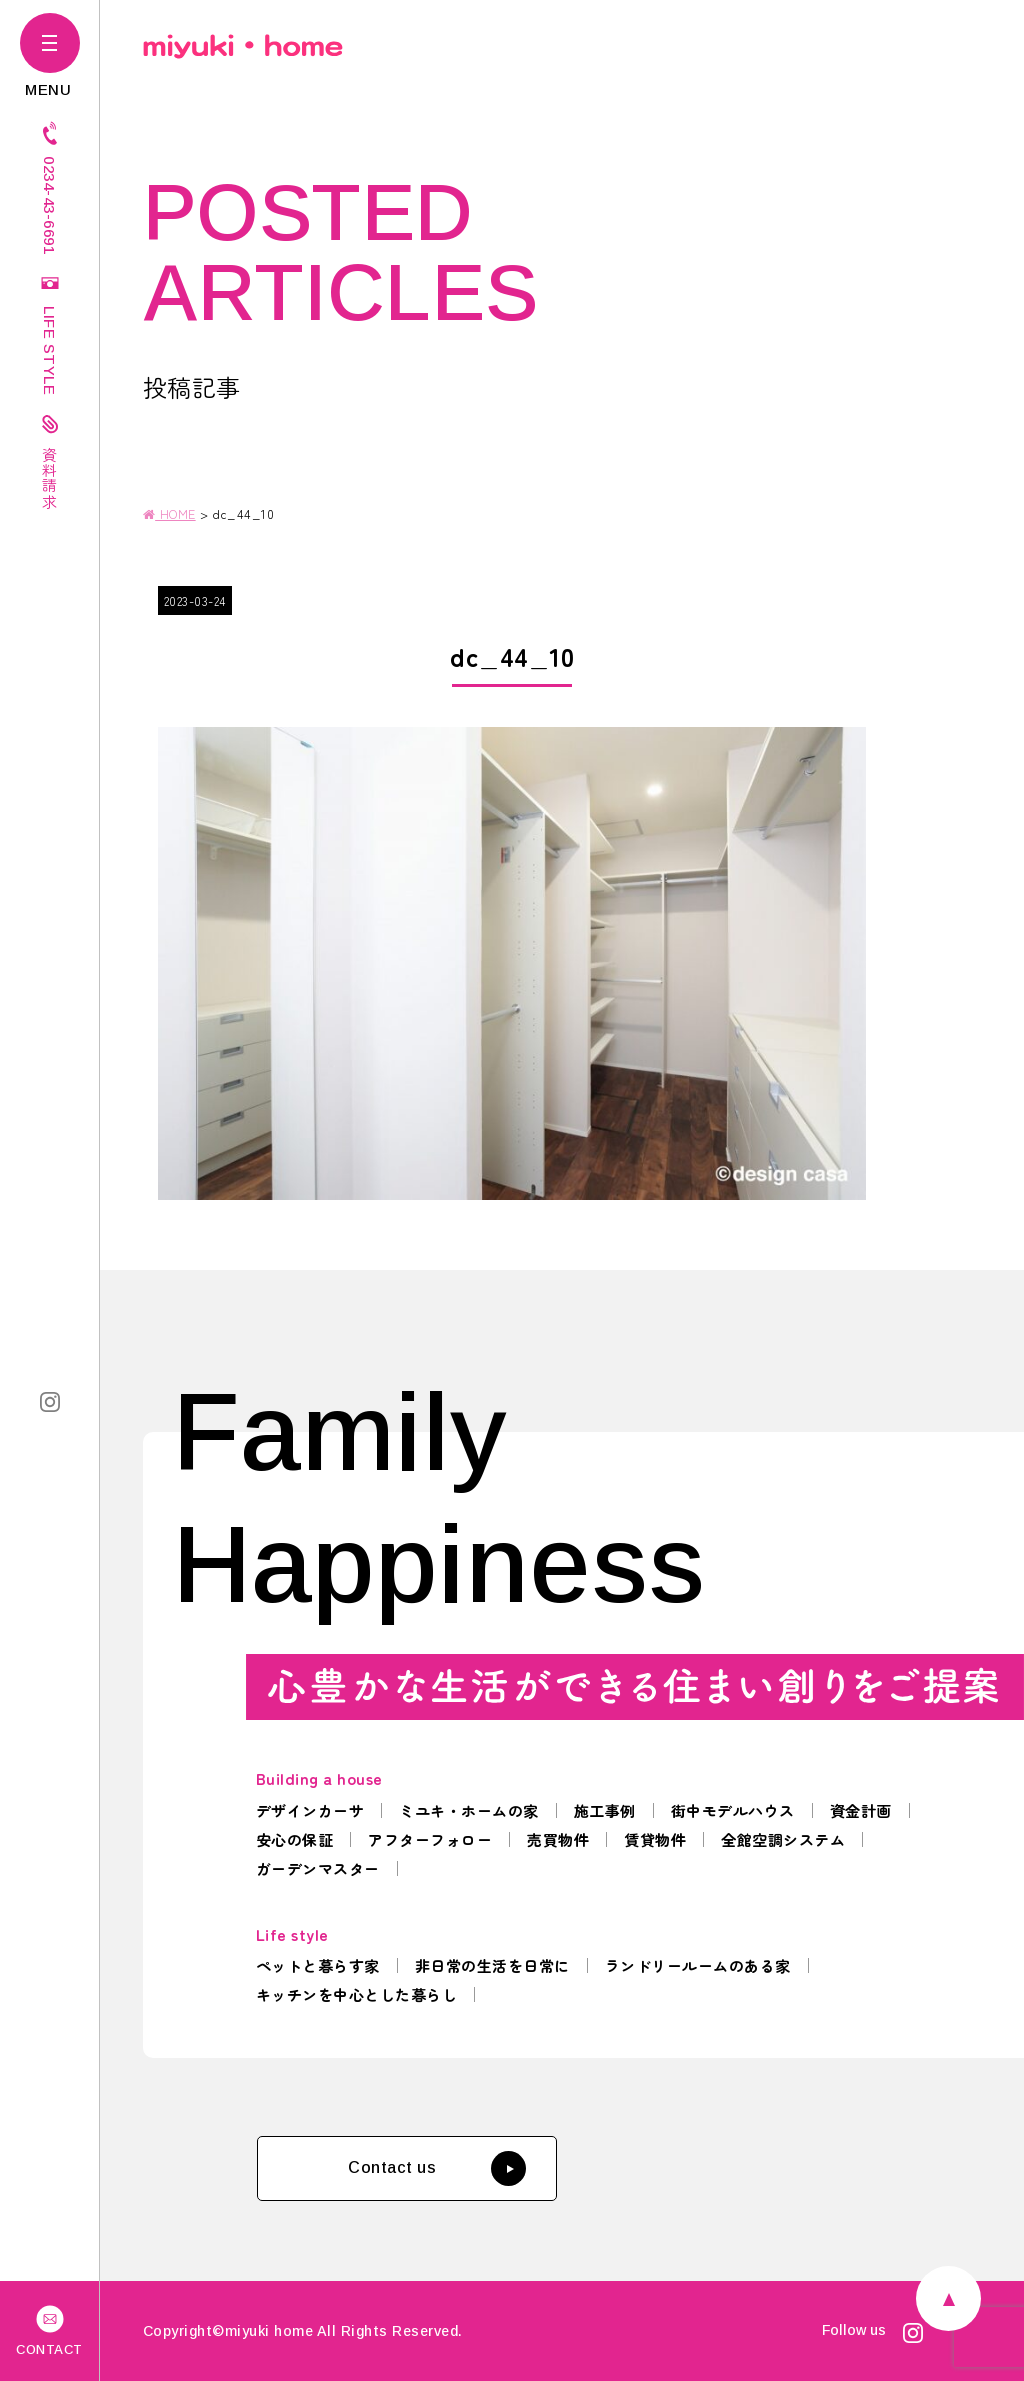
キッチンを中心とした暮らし (357, 1994)
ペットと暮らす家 (318, 1965)
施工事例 (605, 1810)
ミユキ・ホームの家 (469, 1810)
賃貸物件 (655, 1839)
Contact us (437, 2168)
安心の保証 (295, 1839)
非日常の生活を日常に (492, 1965)
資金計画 (861, 1810)
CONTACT (49, 2329)
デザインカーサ (310, 1810)
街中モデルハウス (733, 1810)
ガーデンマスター (318, 1868)
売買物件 (558, 1839)
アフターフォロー (430, 1839)
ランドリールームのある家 (698, 1965)
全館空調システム (783, 1839)
